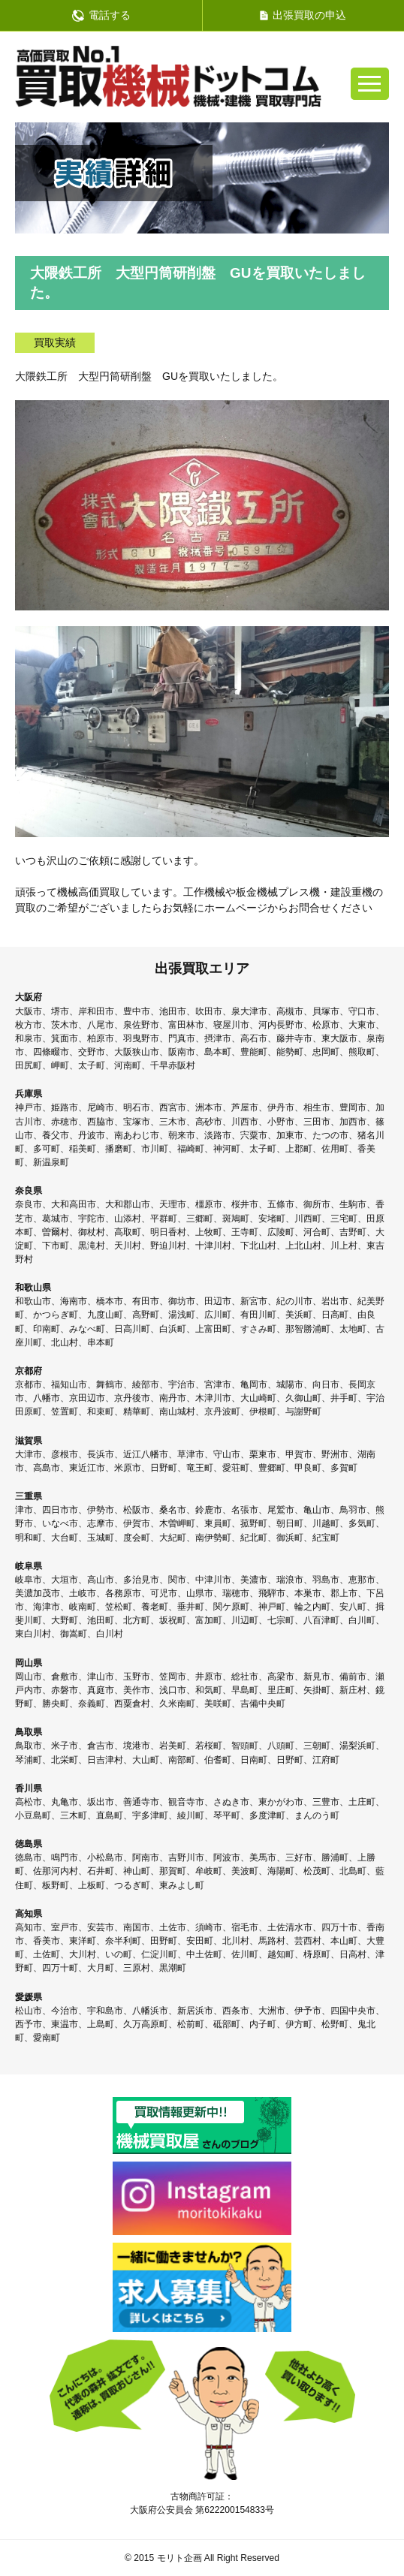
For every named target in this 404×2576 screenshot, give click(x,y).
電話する (101, 15)
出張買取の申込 (303, 15)
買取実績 (55, 342)
